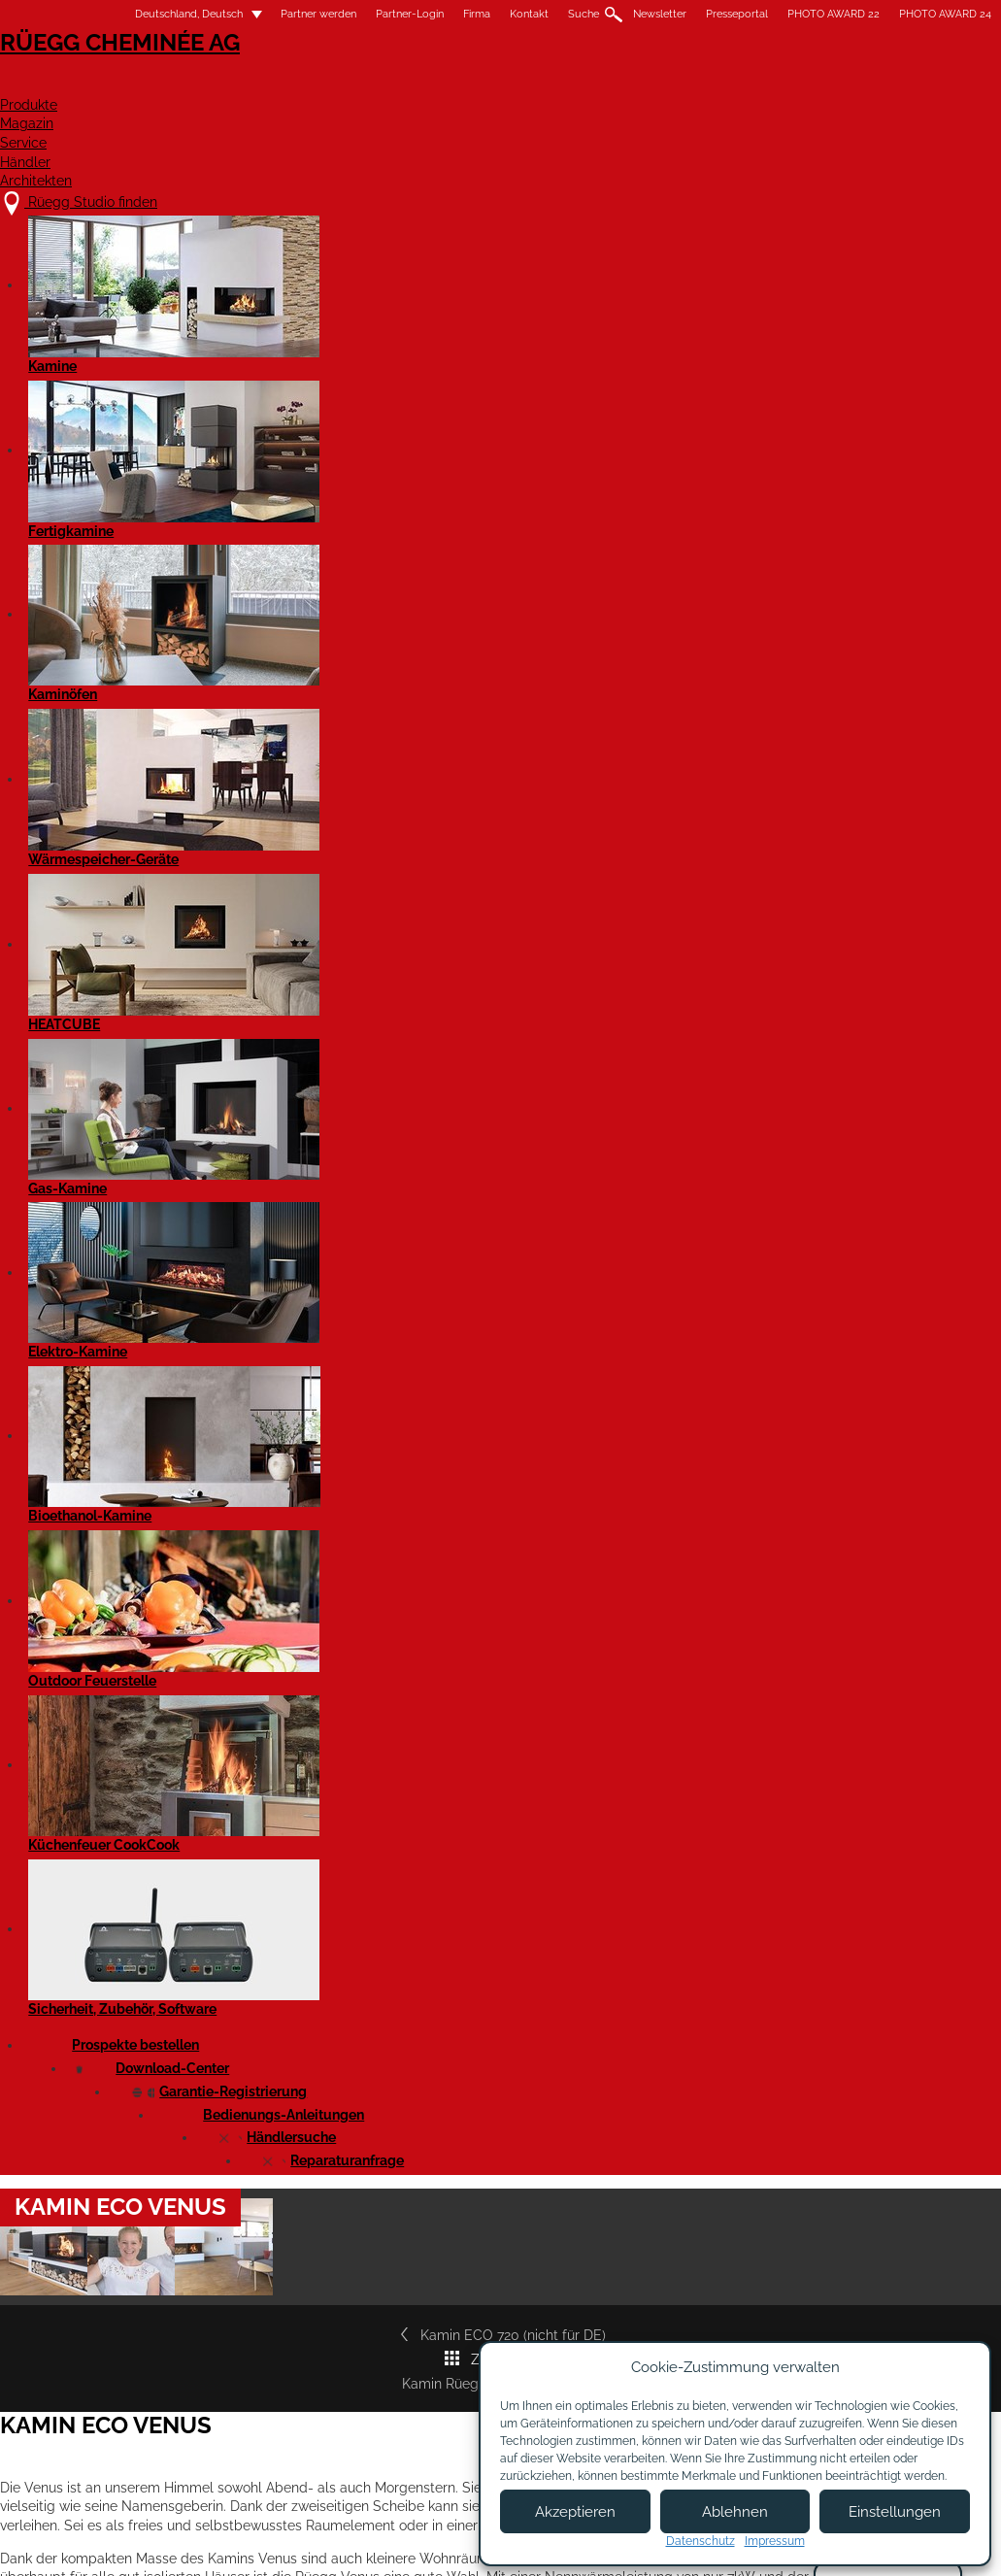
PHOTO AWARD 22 (790, 14)
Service (663, 84)
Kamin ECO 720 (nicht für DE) (161, 768)
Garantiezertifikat (831, 1104)
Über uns (329, 2374)
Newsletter (616, 14)
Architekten (902, 84)
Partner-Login (366, 14)
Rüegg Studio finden (855, 1154)
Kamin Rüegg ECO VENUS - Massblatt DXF (203, 1659)
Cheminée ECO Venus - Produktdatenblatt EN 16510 (226, 1774)
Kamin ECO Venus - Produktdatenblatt (190, 1726)
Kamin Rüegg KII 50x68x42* (852, 768)
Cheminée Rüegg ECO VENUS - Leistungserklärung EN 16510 (251, 1526)
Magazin (554, 84)
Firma (433, 14)
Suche (539, 14)
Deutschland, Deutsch (133, 14)
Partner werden (275, 14)
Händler (772, 84)
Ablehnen (735, 2512)
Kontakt (485, 14)
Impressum (416, 2544)
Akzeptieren (575, 2512)
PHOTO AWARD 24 (901, 14)
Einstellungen (895, 2512)
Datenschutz (700, 2541)
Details (88, 2205)
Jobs (315, 2393)
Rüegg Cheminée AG (142, 72)
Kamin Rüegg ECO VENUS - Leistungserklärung (215, 1479)
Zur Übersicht (512, 768)
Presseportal (693, 14)
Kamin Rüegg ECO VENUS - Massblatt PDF (203, 1592)
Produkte (437, 84)
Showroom (334, 2431)
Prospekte (809, 1056)
